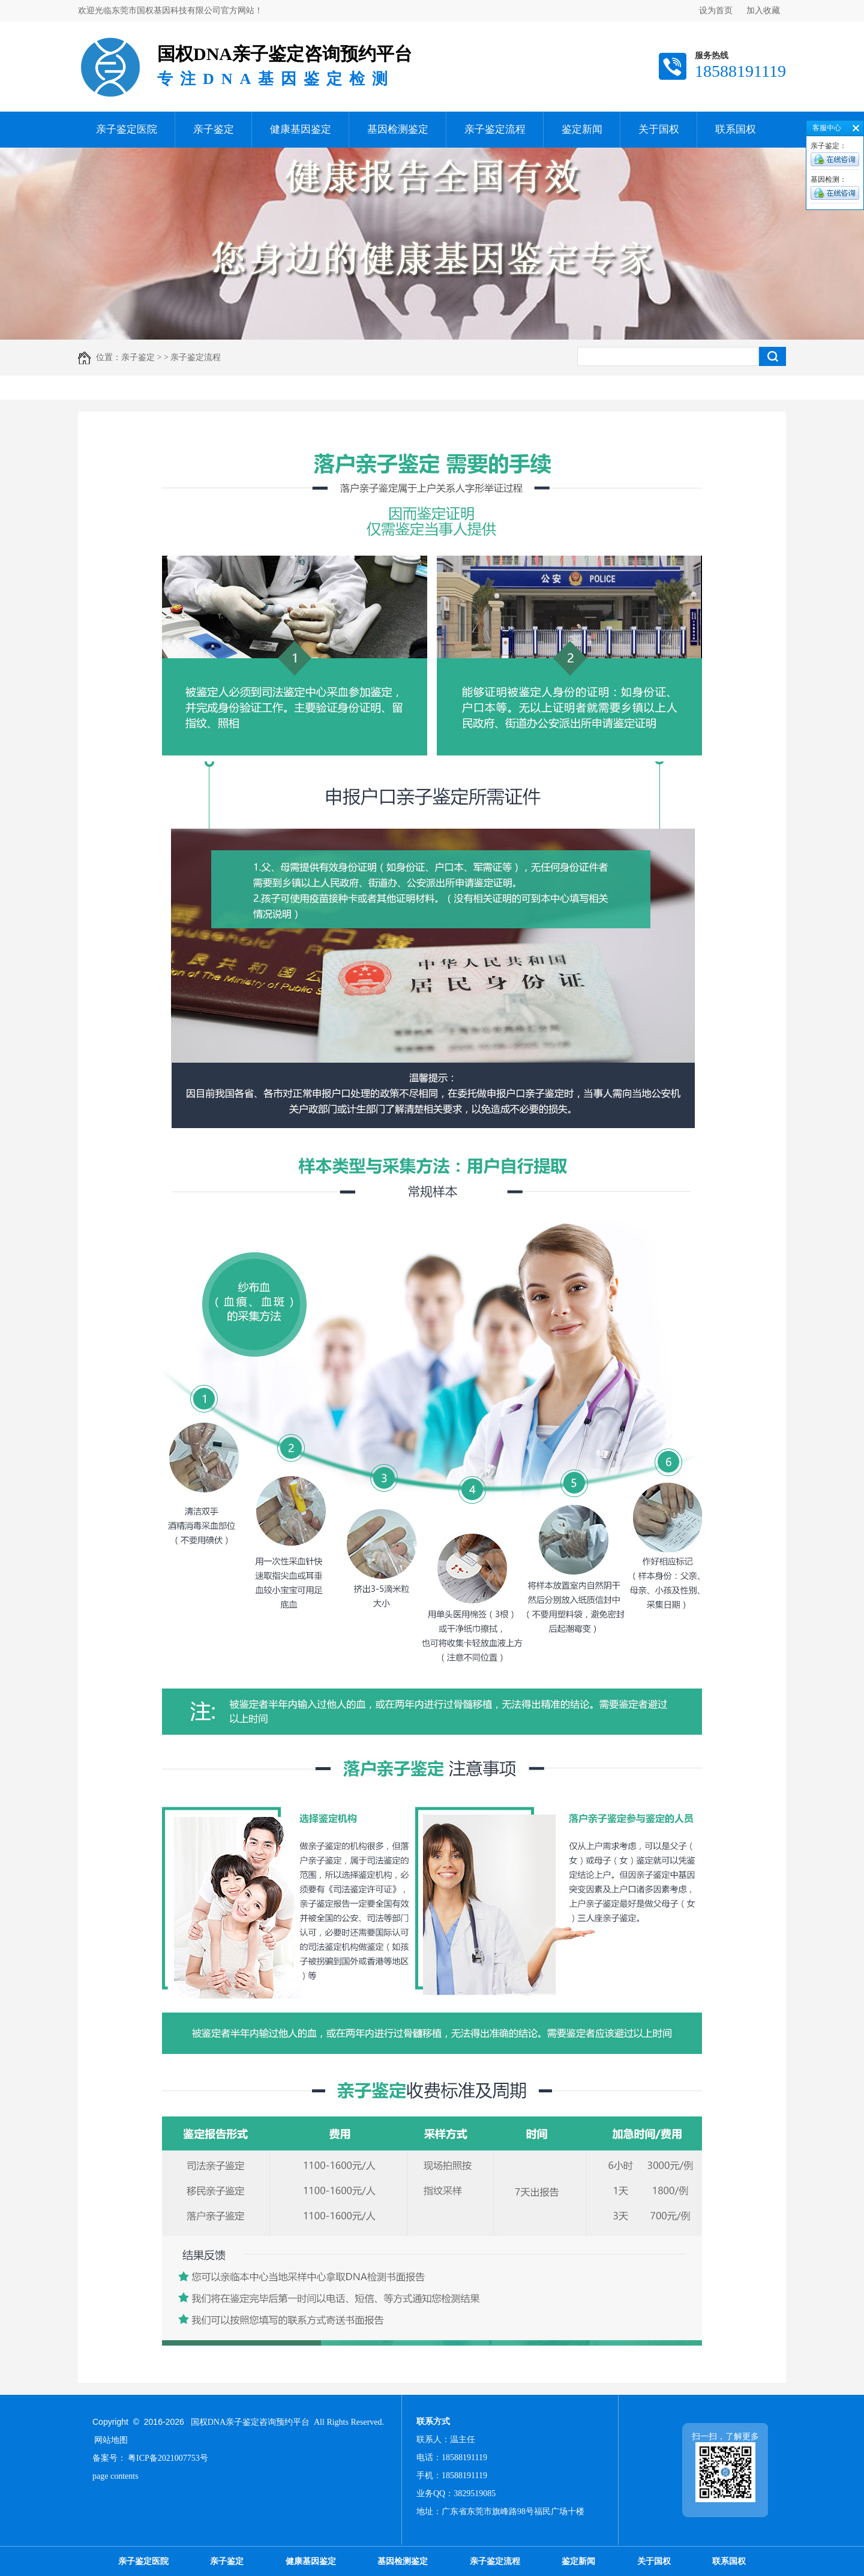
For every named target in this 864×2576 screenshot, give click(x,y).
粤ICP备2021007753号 (168, 2458)
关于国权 (658, 129)
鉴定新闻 (582, 129)
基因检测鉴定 (397, 129)
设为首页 (716, 10)
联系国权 (735, 129)
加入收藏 (763, 10)
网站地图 (111, 2440)
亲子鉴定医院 (126, 129)
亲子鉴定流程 (495, 129)
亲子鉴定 (213, 129)
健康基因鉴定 (300, 129)
